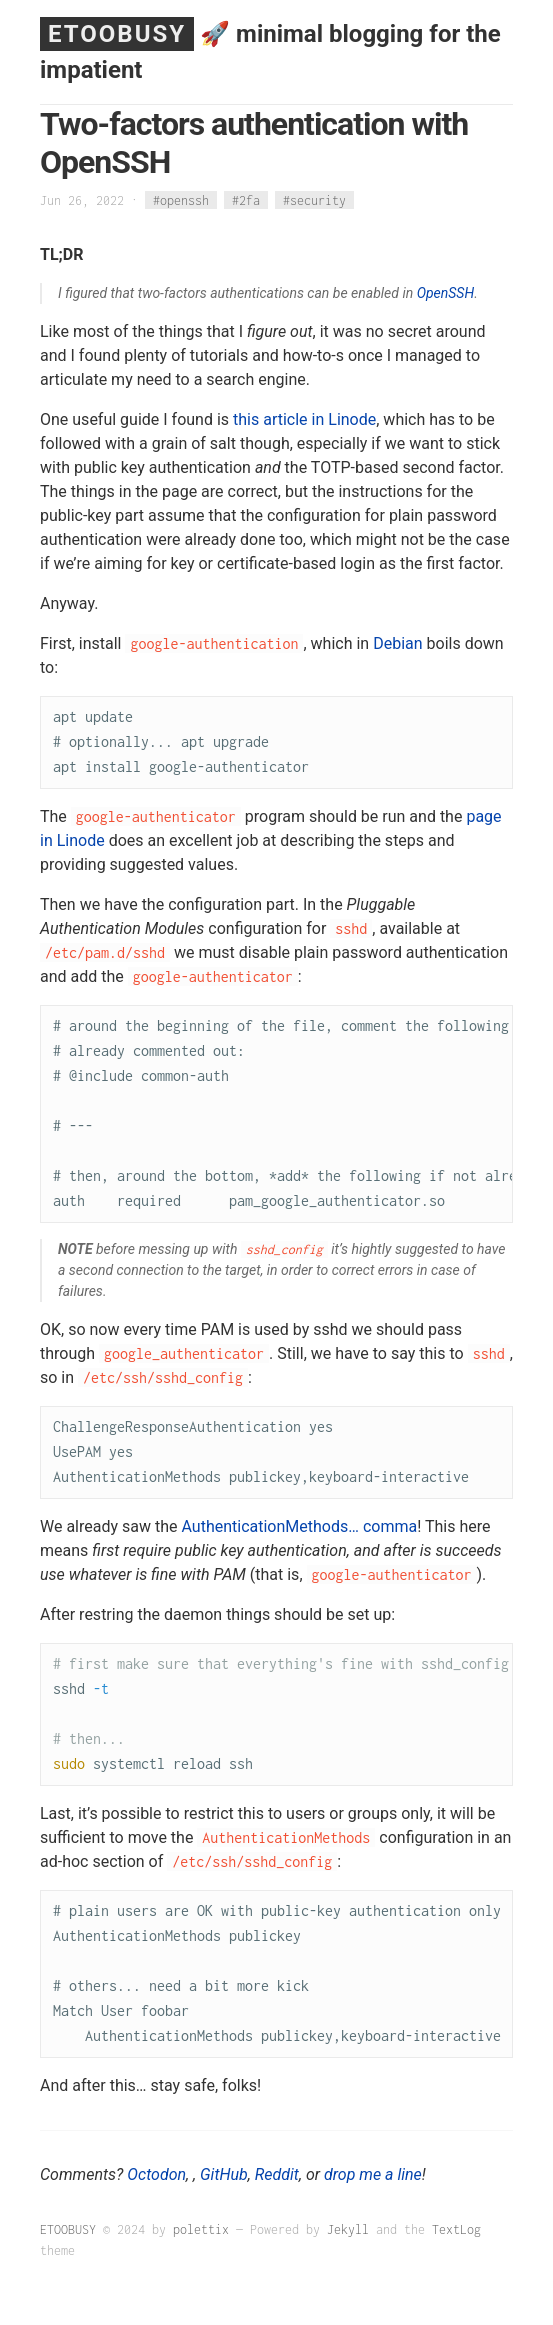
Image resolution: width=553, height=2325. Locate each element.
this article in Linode (304, 419)
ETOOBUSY (117, 34)
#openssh (181, 200)
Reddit (277, 2174)
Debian (397, 643)
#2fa (246, 200)
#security (314, 200)
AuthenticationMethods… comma (299, 1526)
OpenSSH (446, 293)
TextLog (456, 2229)
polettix (201, 2229)
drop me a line (373, 2174)
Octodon (156, 2174)
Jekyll (348, 2229)
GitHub (224, 2174)
